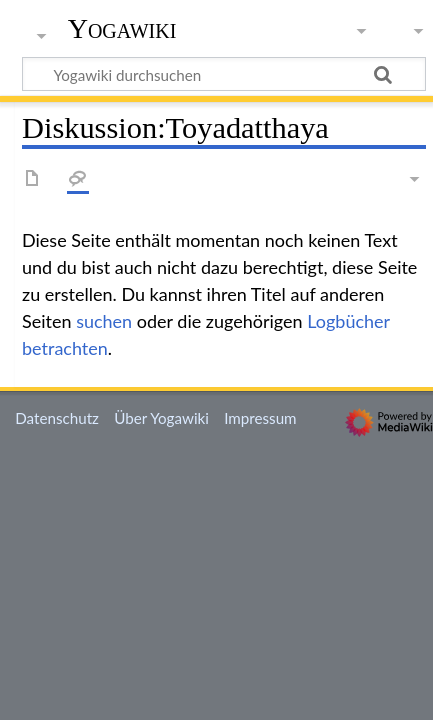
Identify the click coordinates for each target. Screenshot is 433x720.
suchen (104, 321)
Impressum (260, 418)
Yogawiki (122, 29)
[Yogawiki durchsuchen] (224, 74)
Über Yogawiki (161, 418)
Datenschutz (57, 418)
